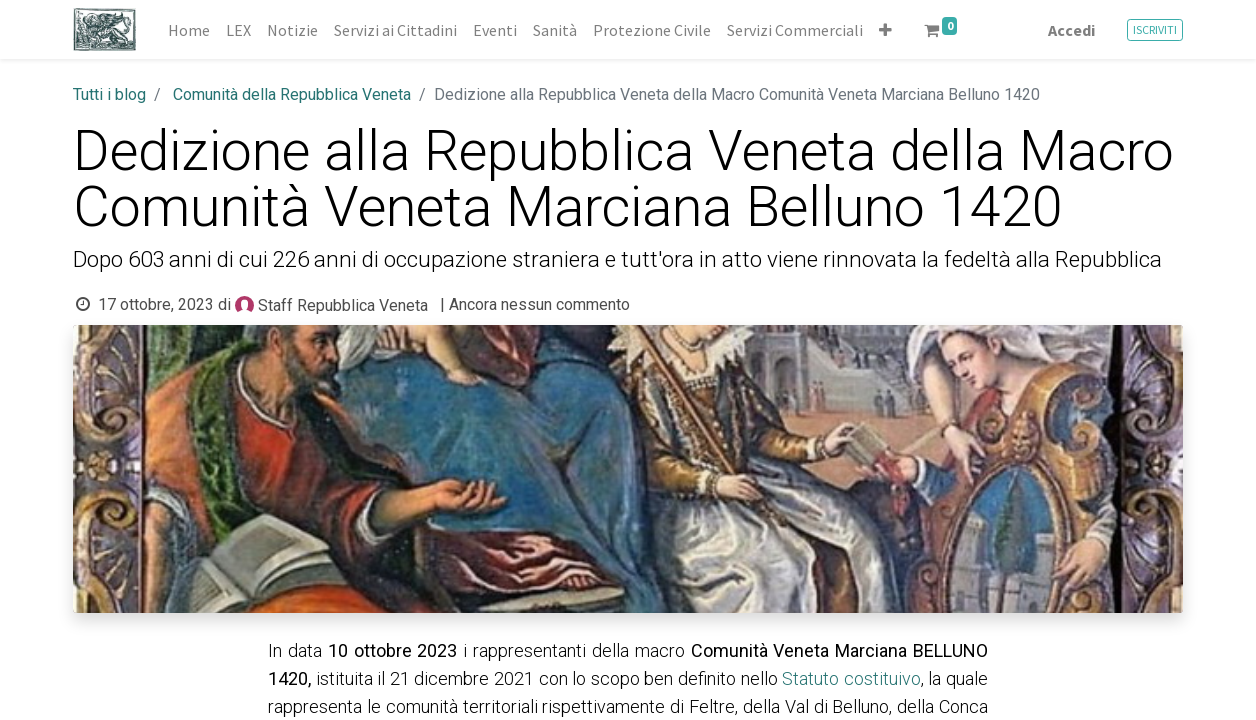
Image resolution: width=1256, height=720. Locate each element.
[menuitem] (189, 30)
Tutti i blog (109, 94)
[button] (885, 30)
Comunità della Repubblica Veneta (292, 94)
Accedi (1071, 30)
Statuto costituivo (851, 678)
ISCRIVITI (1155, 29)
